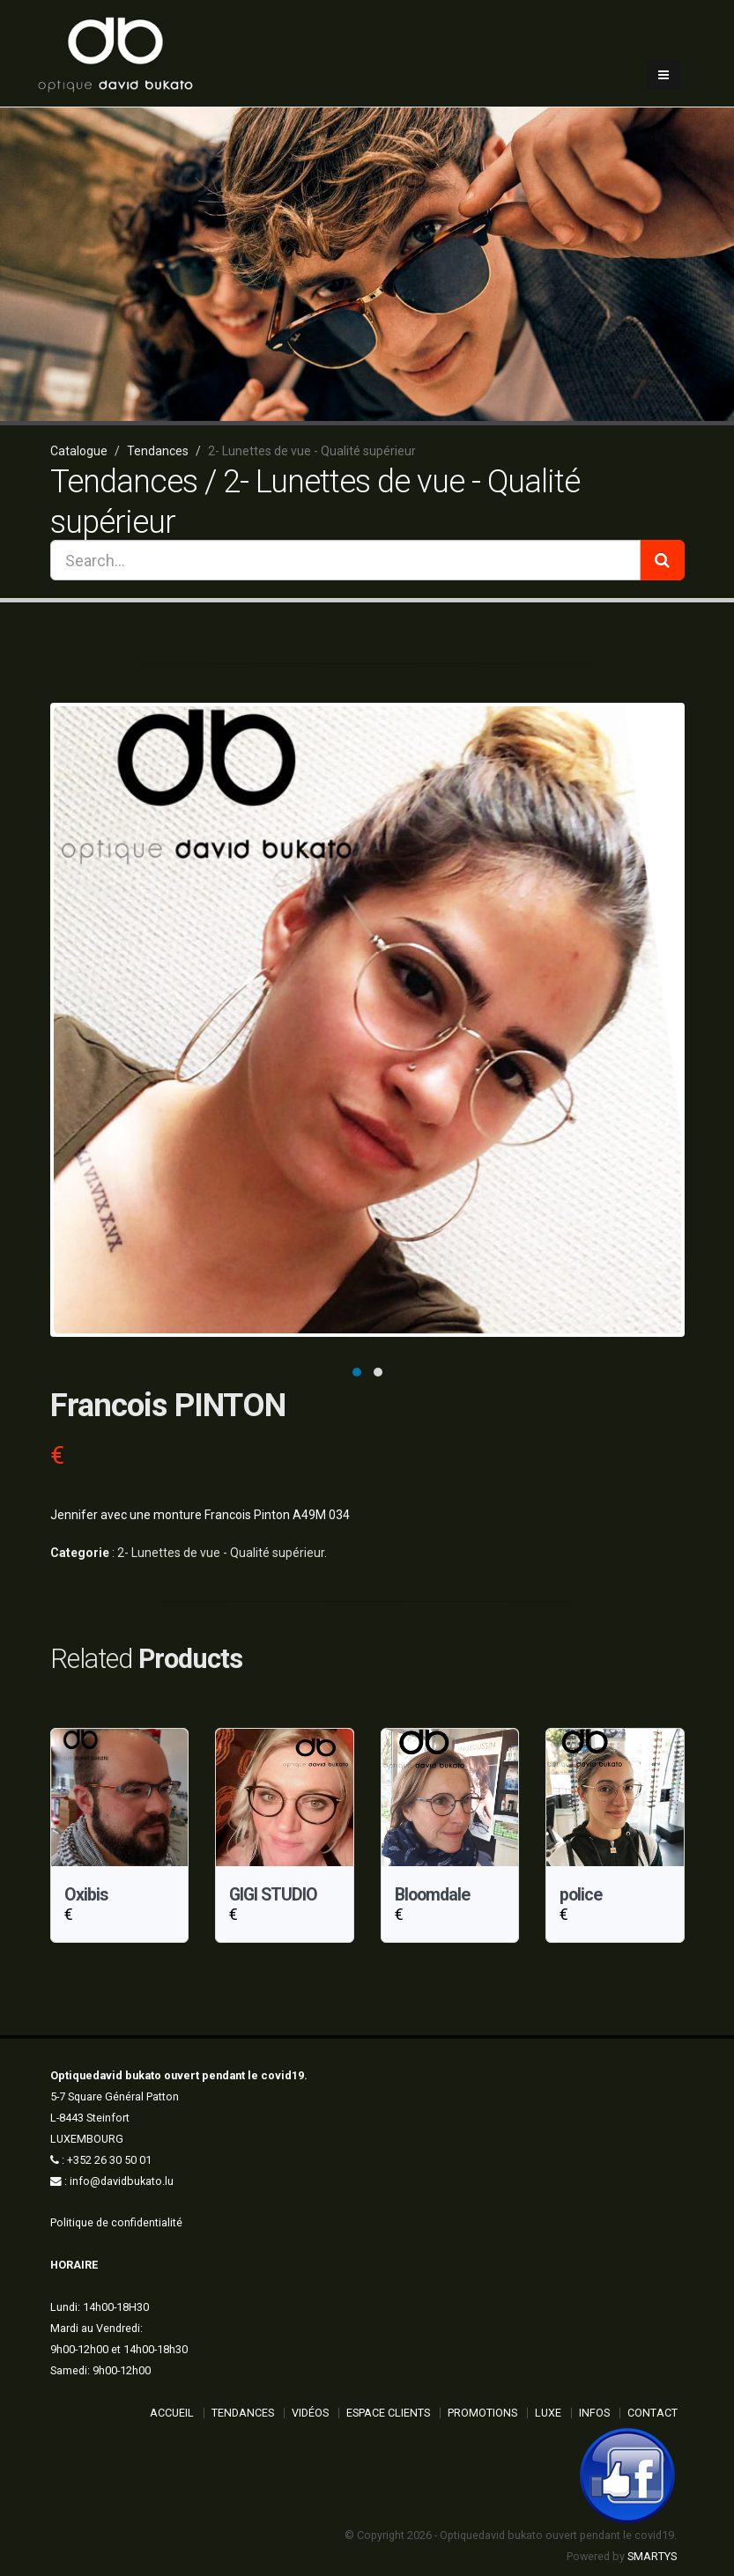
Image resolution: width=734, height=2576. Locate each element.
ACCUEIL (172, 2412)
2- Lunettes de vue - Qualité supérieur (220, 1553)
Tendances (242, 2412)
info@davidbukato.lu (122, 2181)
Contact (652, 2412)
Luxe (548, 2412)
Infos (594, 2412)
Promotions (482, 2412)
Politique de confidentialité (116, 2222)
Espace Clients (388, 2412)
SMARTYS (652, 2556)
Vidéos (310, 2412)
